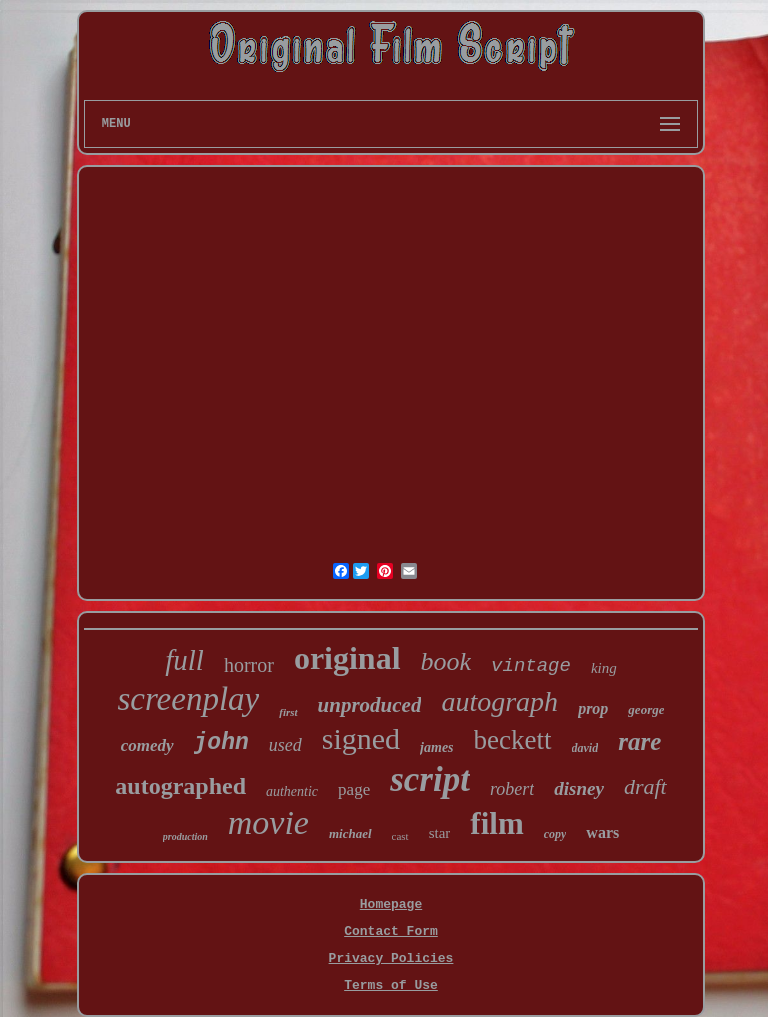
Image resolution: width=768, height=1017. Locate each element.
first (288, 712)
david (585, 748)
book (446, 661)
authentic (292, 791)
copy (555, 834)
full (184, 660)
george (646, 709)
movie (268, 822)
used (285, 745)
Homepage (391, 904)
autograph (499, 701)
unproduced (370, 705)
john (221, 743)
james (436, 747)
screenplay (189, 699)
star (440, 833)
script (430, 779)
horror (249, 665)
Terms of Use (391, 985)
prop (593, 708)
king (604, 668)
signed (361, 738)
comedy (147, 745)
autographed (180, 786)
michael (350, 833)
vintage (531, 666)
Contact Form (391, 931)
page (354, 789)
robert (512, 789)
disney (579, 788)
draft (645, 786)
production (185, 836)
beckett (513, 740)
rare (639, 741)
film (496, 823)
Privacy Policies (391, 958)
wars (602, 832)
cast (400, 836)
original (347, 658)
